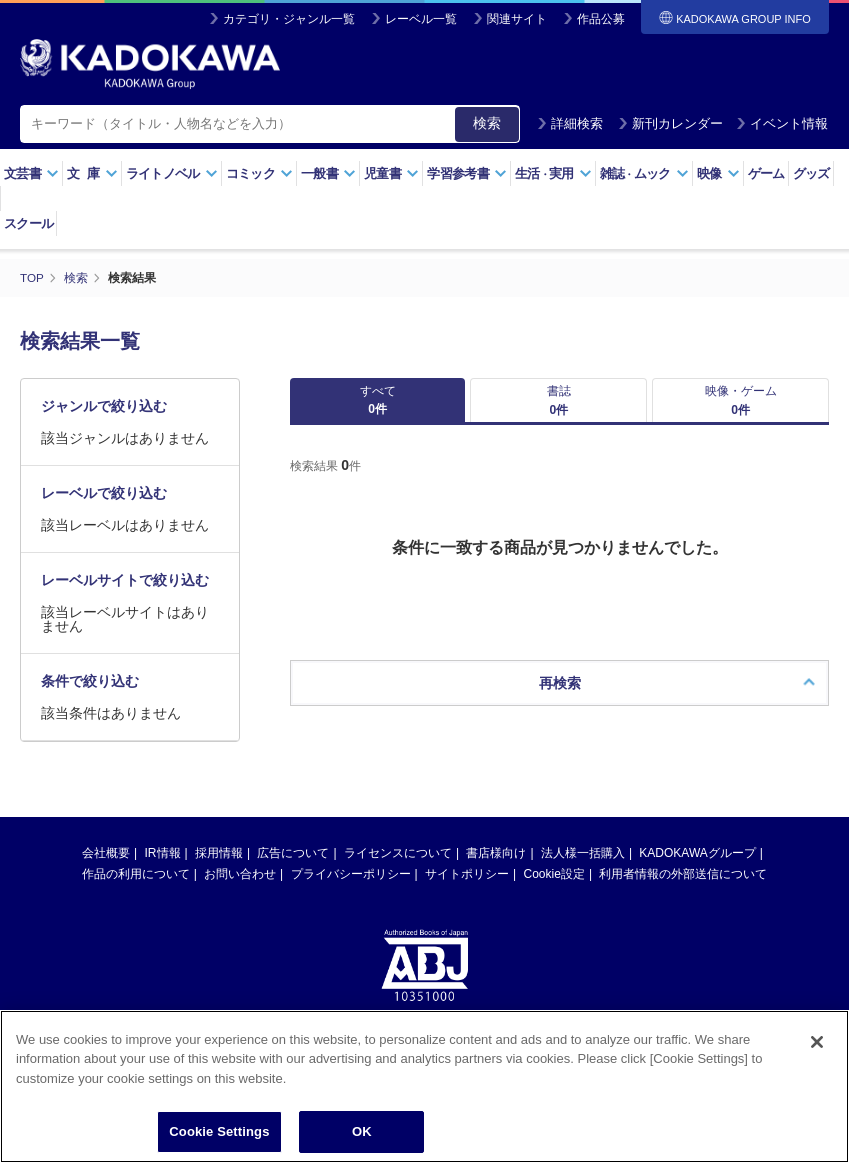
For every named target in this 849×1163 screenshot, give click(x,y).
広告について (293, 867)
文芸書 (31, 173)
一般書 (328, 173)
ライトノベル (172, 173)
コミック (259, 173)
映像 (718, 173)
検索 (487, 123)
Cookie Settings (219, 1131)
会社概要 (106, 867)
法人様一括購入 (583, 867)
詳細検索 (570, 123)
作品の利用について (136, 888)
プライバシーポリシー (351, 888)
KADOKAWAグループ (697, 867)
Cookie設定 (554, 888)
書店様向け (496, 867)
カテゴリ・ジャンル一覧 (289, 19)
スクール (28, 223)
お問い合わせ (240, 888)
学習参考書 (467, 173)
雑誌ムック (644, 173)
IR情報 (163, 867)
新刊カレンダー (670, 123)
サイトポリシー (467, 888)
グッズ (811, 173)
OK (362, 1131)
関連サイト (517, 19)
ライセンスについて (398, 867)
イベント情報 (782, 123)
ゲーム (766, 173)
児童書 (391, 173)
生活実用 (553, 173)
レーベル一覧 (421, 19)
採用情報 (219, 867)
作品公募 (601, 19)
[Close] (817, 1042)
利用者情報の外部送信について (683, 888)
